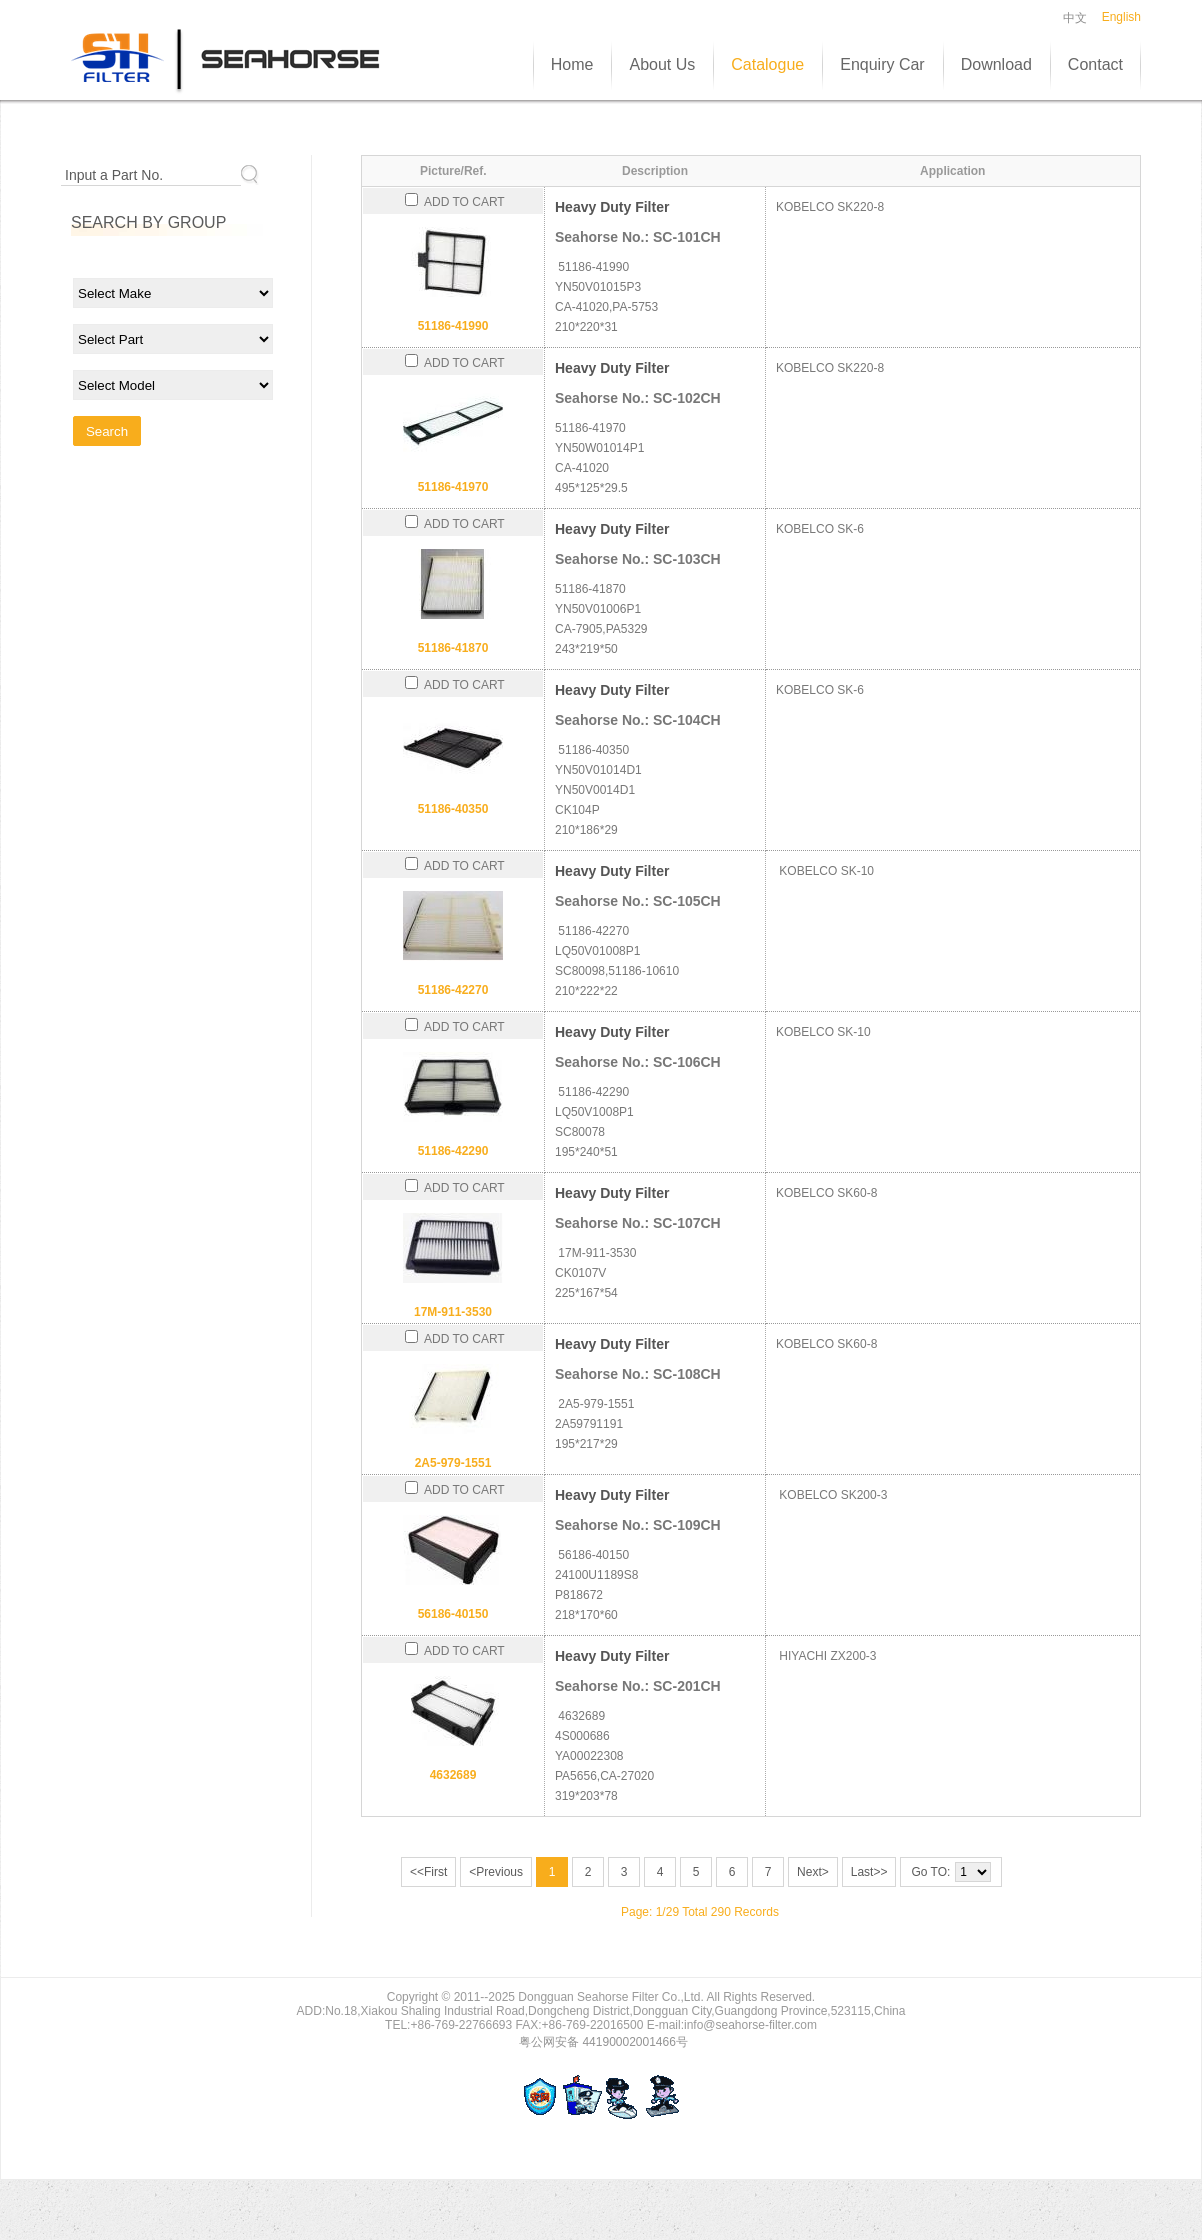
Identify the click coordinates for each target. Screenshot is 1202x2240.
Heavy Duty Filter (612, 207)
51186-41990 (453, 326)
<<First (428, 1872)
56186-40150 (453, 1614)
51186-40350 (453, 809)
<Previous (496, 1872)
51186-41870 (453, 648)
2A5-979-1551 (453, 1463)
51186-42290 (453, 1151)
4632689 (453, 1775)
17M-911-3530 (453, 1312)
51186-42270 (453, 990)
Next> (813, 1872)
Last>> (869, 1872)
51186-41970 (453, 487)
